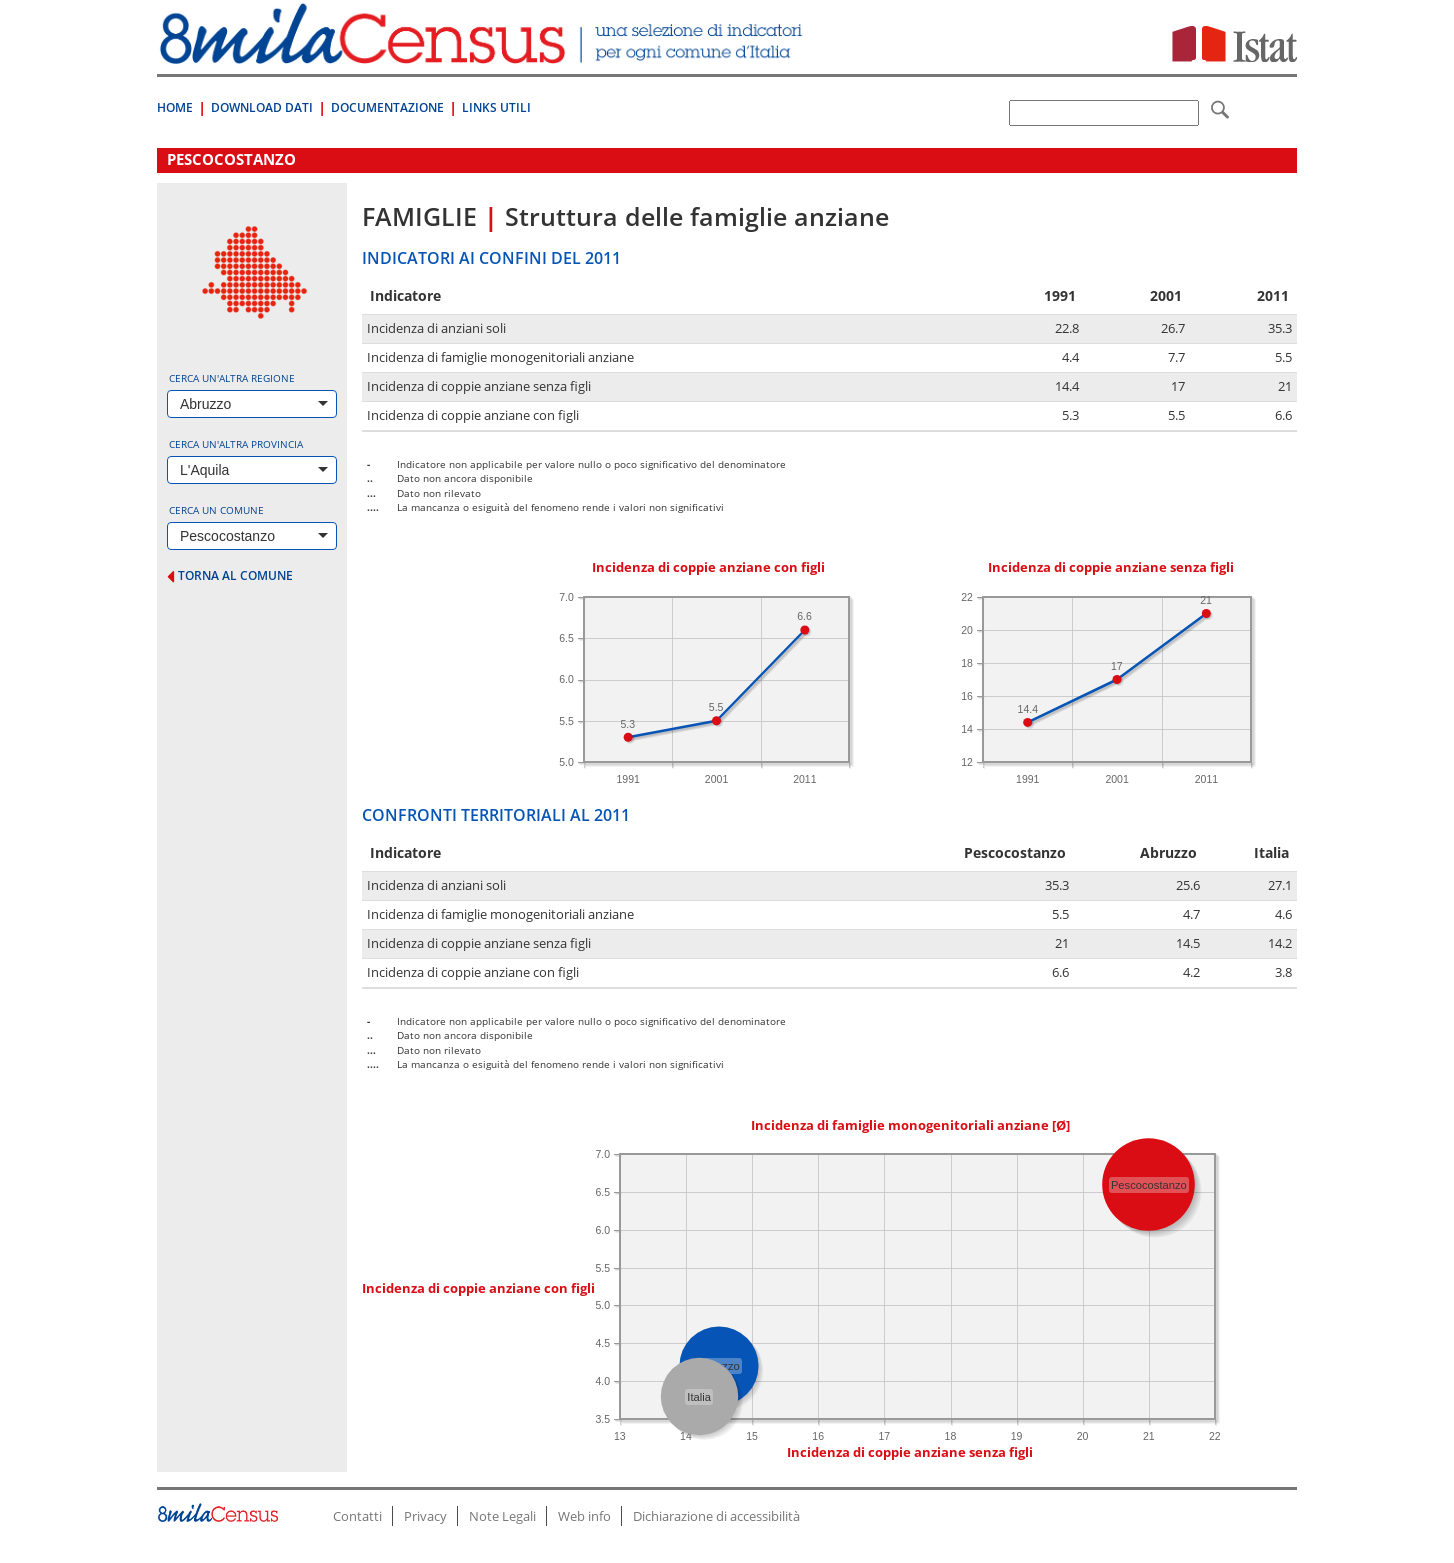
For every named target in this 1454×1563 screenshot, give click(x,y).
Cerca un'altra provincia (236, 444)
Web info (584, 1516)
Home (175, 107)
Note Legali (502, 1516)
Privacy (425, 1516)
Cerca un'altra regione (232, 378)
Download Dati (262, 107)
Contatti (357, 1516)
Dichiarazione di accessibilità (716, 1516)
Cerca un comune (216, 510)
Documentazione (387, 107)
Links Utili (496, 107)
